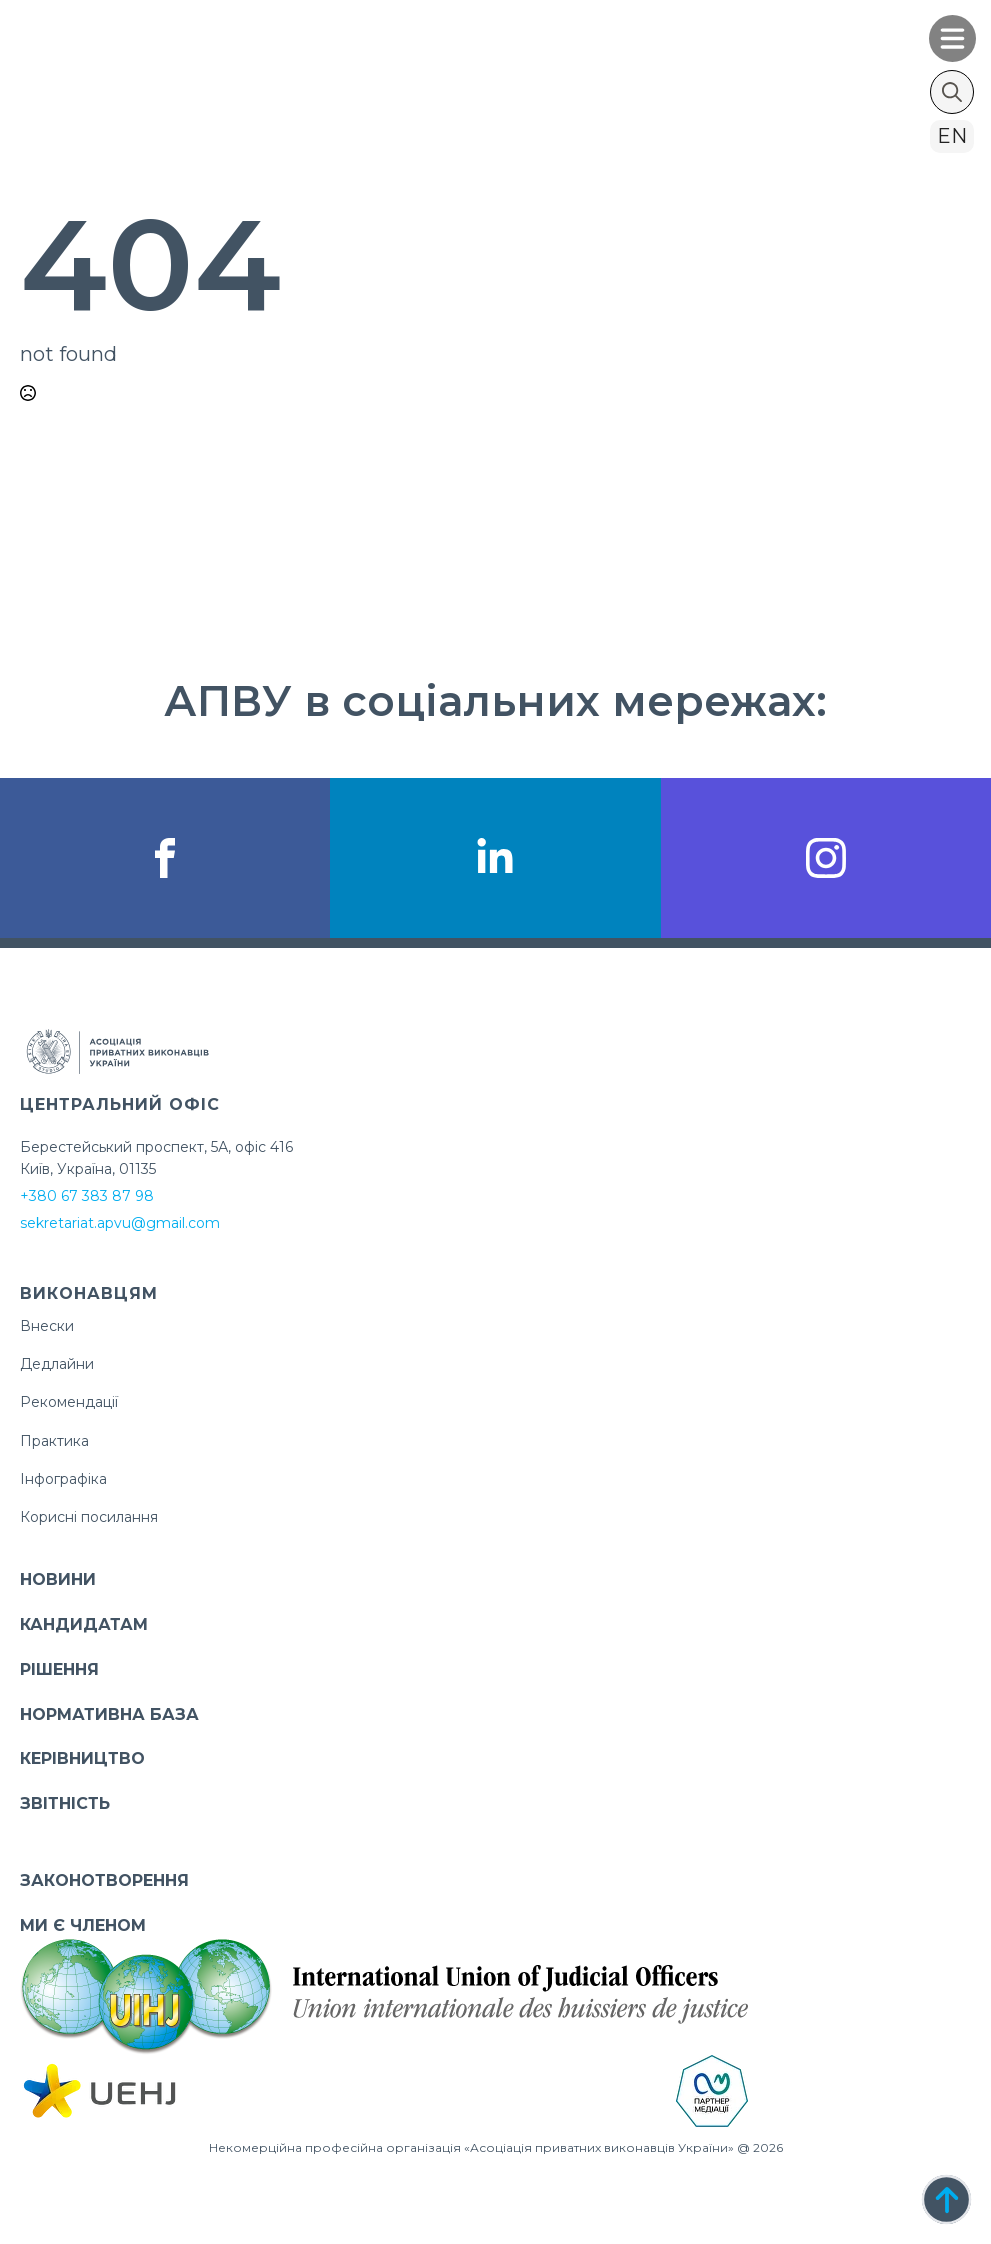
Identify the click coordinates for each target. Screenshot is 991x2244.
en (952, 136)
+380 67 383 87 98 (87, 1196)
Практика (54, 1441)
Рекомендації (69, 1402)
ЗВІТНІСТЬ (65, 1803)
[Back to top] (946, 2199)
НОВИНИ (58, 1579)
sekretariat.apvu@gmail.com (120, 1223)
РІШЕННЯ (59, 1669)
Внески (47, 1326)
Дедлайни (57, 1364)
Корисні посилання (89, 1517)
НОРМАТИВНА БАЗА (109, 1714)
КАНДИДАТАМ (84, 1624)
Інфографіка (63, 1479)
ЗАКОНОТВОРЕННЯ (104, 1880)
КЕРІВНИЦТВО (82, 1758)
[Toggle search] (952, 92)
